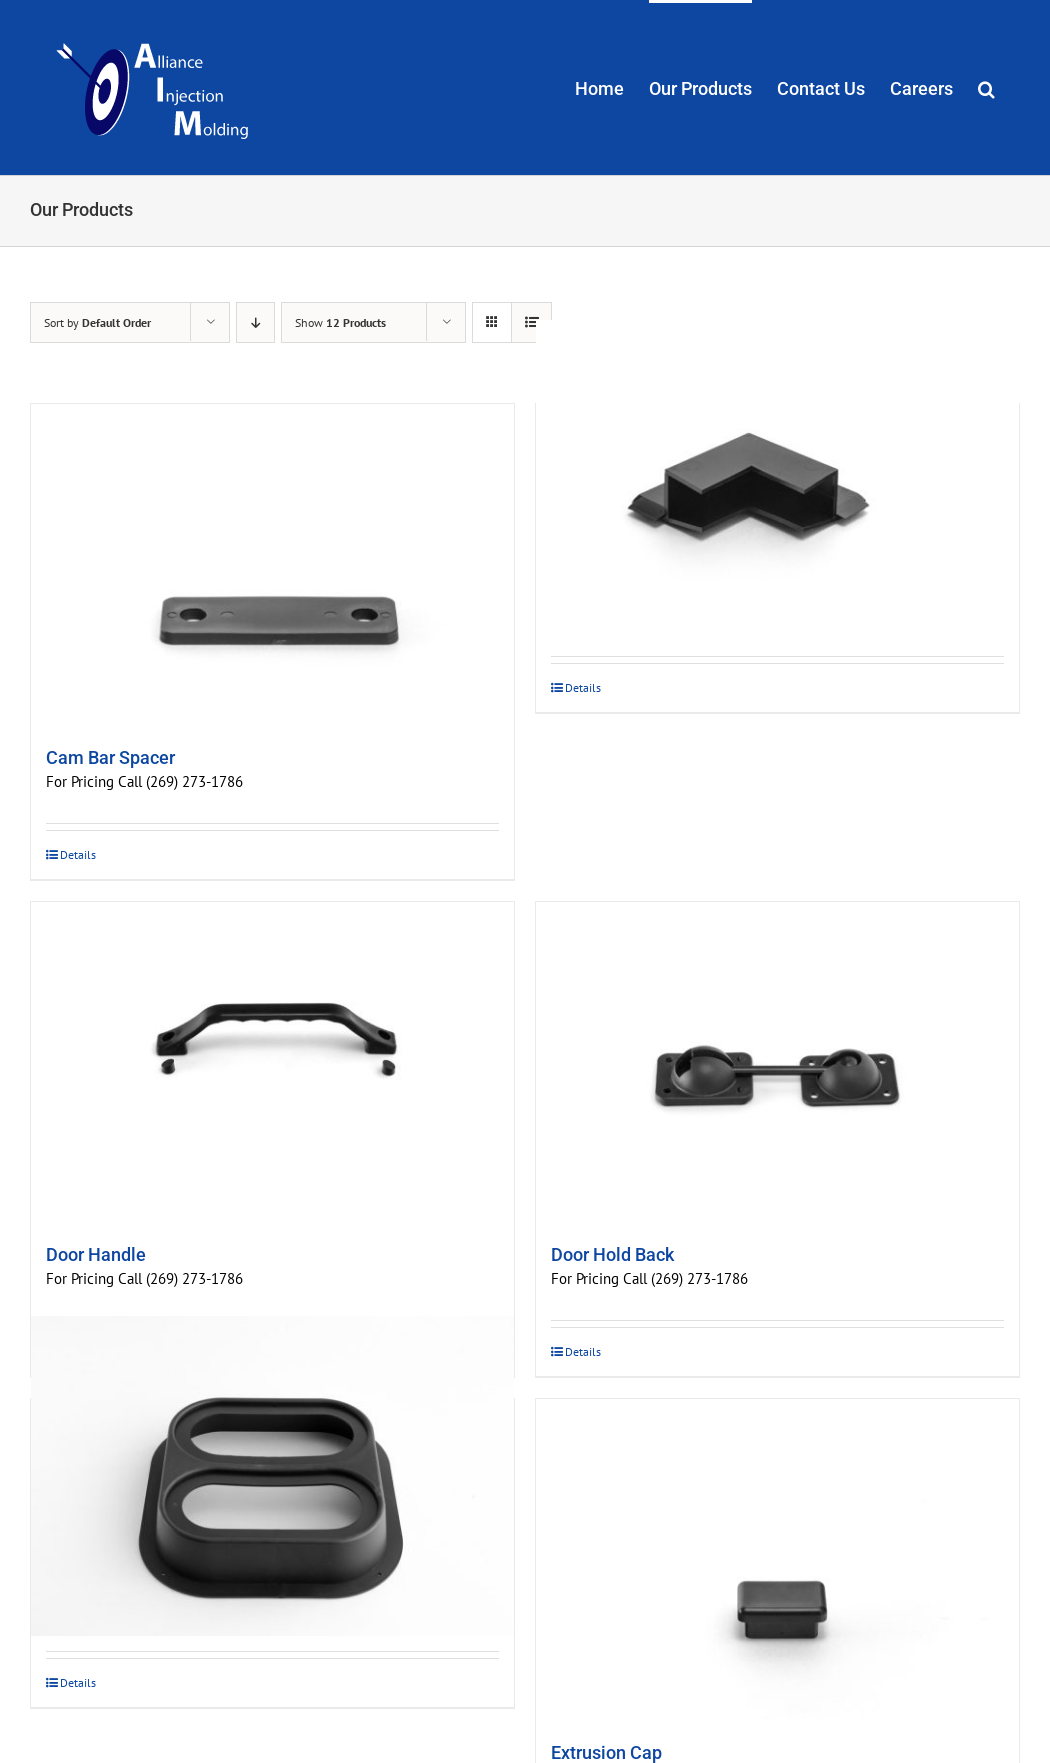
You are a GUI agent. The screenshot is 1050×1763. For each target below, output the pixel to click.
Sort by (97, 322)
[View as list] (531, 322)
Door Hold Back (612, 1254)
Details (78, 854)
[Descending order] (255, 322)
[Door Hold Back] (777, 1062)
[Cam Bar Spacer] (272, 564)
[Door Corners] (777, 480)
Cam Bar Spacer (110, 757)
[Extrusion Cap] (777, 1559)
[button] (986, 87)
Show (340, 322)
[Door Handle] (272, 1062)
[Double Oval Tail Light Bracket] (272, 1475)
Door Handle (96, 1254)
